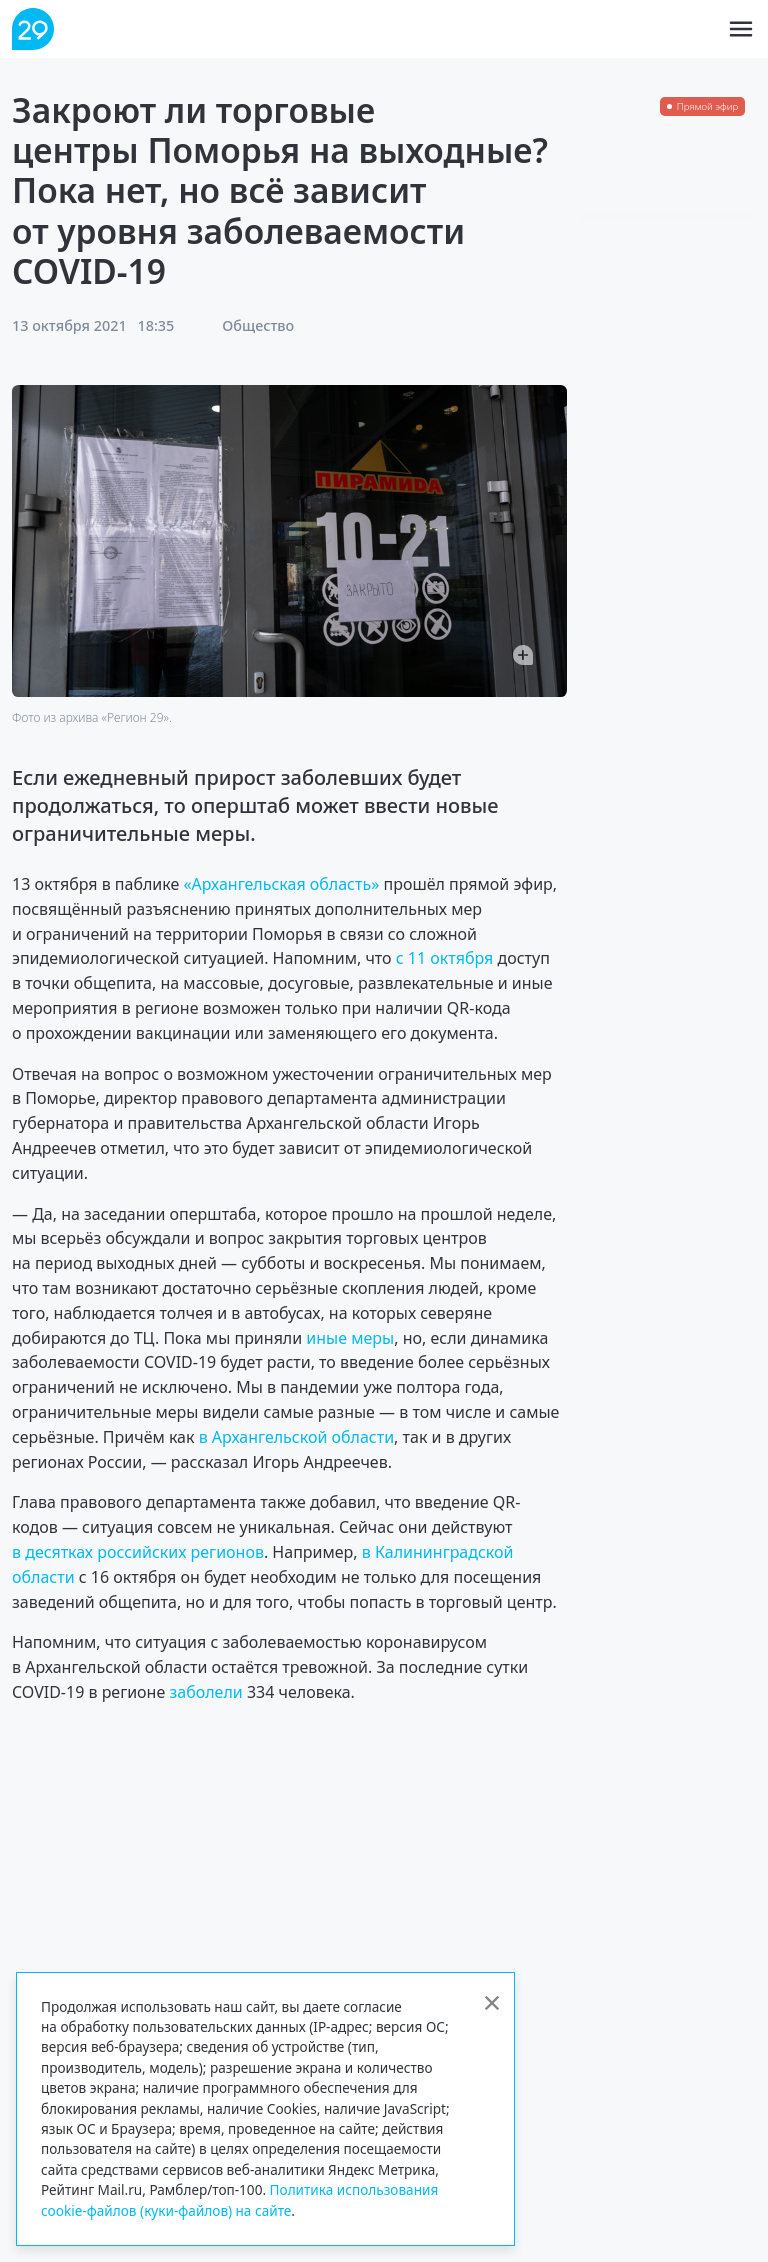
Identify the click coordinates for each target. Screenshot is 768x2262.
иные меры (350, 1338)
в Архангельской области (296, 1437)
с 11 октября (445, 958)
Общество (258, 325)
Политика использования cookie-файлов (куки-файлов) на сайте (239, 2199)
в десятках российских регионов (138, 1552)
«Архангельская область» (281, 884)
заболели (205, 1692)
